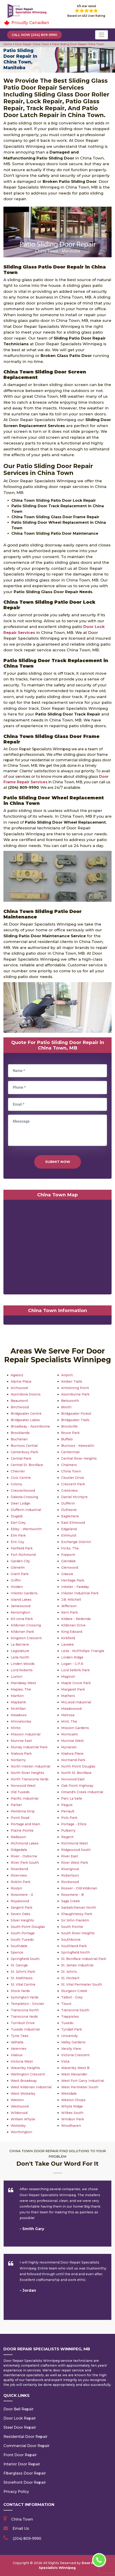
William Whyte (23, 2119)
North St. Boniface (76, 1773)
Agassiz (17, 1375)
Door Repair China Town (31, 44)
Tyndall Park (71, 2029)
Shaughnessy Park (76, 1914)
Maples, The (21, 1689)
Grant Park (20, 1574)
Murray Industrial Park (29, 1747)
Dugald (16, 1516)
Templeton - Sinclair (27, 2004)
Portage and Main (25, 1824)
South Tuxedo (22, 1939)
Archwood (19, 1388)
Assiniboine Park (75, 1394)
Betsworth (70, 1401)
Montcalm (69, 1734)
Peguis (67, 1805)
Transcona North (25, 2010)
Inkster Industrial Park (80, 1593)
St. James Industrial (77, 1965)
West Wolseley (23, 2093)
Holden (17, 1587)
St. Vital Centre (23, 1984)
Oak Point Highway (77, 1786)
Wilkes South (72, 2113)
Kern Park (69, 1612)
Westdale (69, 2093)
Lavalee (67, 1644)
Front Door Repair (20, 2455)
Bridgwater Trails (75, 1420)
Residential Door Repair (25, 2436)
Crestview (69, 1490)
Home (8, 44)
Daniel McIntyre (74, 1497)
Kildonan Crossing (26, 1625)
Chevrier (18, 1471)
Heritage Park (72, 1580)
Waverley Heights (25, 2068)
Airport (67, 1375)
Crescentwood (23, 1490)
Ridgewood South (76, 1850)
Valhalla (17, 2042)
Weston (17, 2100)
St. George (19, 1965)
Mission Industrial (25, 1734)
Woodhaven (71, 2126)
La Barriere (20, 1644)
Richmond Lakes (25, 1843)
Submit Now (57, 1161)
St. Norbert (70, 1978)
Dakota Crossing (24, 1497)
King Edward (71, 1632)
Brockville (69, 1426)
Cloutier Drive (72, 1478)
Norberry (18, 1760)
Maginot (68, 1676)
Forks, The (70, 1548)
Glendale (68, 1561)
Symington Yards (25, 1997)
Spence (17, 1952)
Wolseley (18, 2126)
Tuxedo (67, 2023)
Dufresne (69, 1510)
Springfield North (75, 1952)
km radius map (57, 1248)
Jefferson (69, 1606)
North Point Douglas (78, 1766)
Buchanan (19, 1439)
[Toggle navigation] (101, 34)
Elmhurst (68, 1535)
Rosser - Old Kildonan (79, 1888)
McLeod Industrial (76, 1702)
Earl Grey (18, 1523)
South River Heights (78, 1933)
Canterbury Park (24, 1452)
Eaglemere (70, 1516)
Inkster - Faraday (75, 1587)
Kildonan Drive (73, 1625)
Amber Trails (71, 1381)
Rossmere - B (72, 1895)
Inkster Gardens (24, 1593)
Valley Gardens (73, 2042)
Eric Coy (17, 1542)
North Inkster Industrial (30, 1766)
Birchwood (20, 1407)
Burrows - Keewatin (77, 1446)
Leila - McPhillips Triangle (82, 1651)
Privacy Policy (16, 2491)
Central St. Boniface (27, 1465)
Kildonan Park (22, 1632)
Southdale (19, 1946)
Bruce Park (70, 1433)
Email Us (21, 2528)
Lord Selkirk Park (75, 1670)
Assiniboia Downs (26, 1394)
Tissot (66, 2004)
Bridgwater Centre (26, 1413)
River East (69, 1856)
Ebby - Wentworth (26, 1529)
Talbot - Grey (72, 1997)
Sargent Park (21, 1907)
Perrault (67, 1811)
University (69, 2036)
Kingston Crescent (26, 1638)
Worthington (21, 2132)
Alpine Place (21, 1381)
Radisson (18, 1837)
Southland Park (74, 1946)
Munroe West (72, 1741)
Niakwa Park (21, 1753)
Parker (16, 1805)
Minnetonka (21, 1721)
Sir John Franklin (75, 1920)
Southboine (71, 1939)
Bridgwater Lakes (25, 1420)
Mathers (68, 1696)
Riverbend (19, 1869)
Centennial (70, 1452)
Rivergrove (70, 1869)
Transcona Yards (24, 2016)
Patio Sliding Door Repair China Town (77, 44)
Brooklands (20, 1433)
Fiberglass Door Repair (24, 2473)
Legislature (20, 1651)
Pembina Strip (23, 1811)
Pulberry (68, 1830)
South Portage (23, 1933)
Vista (65, 2061)
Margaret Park (73, 1689)
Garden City (20, 1561)
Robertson (70, 1875)
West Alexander (74, 2074)
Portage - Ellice (73, 1824)
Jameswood (20, 1606)
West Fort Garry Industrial (82, 2081)
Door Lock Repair (19, 2418)
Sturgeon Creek (74, 1991)
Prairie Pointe (22, 1830)
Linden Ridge (72, 1657)
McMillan (18, 1709)
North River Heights (27, 1773)
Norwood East (73, 1779)
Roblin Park (20, 1882)
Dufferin (68, 1503)
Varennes (18, 2049)
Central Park (21, 1458)
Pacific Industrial (24, 1798)
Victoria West (22, 2061)
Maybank (18, 1702)
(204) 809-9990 (27, 2538)
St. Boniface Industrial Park (83, 1959)
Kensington (20, 1612)
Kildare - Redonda (76, 1619)
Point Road (20, 1818)
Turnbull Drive (23, 2023)
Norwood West (23, 1786)
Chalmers (69, 1465)
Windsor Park (72, 2119)
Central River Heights (79, 1458)
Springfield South (25, 1959)
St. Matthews (22, 1978)
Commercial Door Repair (26, 2446)
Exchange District (76, 1542)
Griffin (16, 1580)
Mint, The (69, 1721)
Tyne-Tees (20, 2036)
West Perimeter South (79, 2087)
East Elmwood (73, 1523)
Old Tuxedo (20, 1792)
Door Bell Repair (18, 2409)
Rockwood (70, 1882)
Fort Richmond (23, 1555)
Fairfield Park (22, 1548)
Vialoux (17, 2055)
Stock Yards (20, 1991)
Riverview (19, 1875)
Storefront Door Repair (24, 2482)
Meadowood (71, 1709)
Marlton (17, 1696)
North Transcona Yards (30, 1779)
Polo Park (69, 1818)
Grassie (67, 1574)
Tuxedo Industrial (25, 2029)
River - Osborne (24, 1856)
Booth (66, 1407)
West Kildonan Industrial (31, 2087)
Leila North (20, 1657)
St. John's (69, 1972)
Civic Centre (21, 1478)
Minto (16, 1728)
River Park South (25, 1863)
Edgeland (69, 1529)
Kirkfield (68, 1638)
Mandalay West (23, 1683)
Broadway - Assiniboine (30, 1426)
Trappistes (70, 2016)
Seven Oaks (20, 1914)
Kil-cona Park (22, 1619)
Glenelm (18, 1567)
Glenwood (69, 1567)
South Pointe (72, 1927)
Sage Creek (70, 1901)
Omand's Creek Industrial (82, 1792)
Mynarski (68, 1747)
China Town (71, 1471)
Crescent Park (73, 1484)
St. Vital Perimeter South (81, 1984)
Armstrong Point (75, 1388)
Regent (67, 1837)
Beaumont (19, 1401)
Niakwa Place (72, 1753)
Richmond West (74, 1843)
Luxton (16, 1676)
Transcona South (75, 2010)
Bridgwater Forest (76, 1413)
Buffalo (67, 1439)
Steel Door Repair (19, 2427)
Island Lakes (21, 1600)
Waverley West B (75, 2068)
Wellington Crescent (28, 2074)
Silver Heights (22, 1920)
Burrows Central (24, 1446)
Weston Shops (73, 2100)
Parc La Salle (71, 1798)
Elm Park (18, 1535)
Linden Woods (23, 1664)
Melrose (68, 1715)
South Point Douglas (28, 1927)
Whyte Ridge (72, 2106)
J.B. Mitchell (71, 1600)
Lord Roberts (22, 1670)
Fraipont (68, 1555)
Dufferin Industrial (26, 1510)
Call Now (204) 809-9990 (34, 35)
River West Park (74, 1863)
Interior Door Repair (21, 2464)
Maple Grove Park (76, 1683)
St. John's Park (23, 1972)
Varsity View (71, 2049)
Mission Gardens (75, 1728)
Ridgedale (19, 1850)
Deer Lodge (20, 1503)
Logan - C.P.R (72, 1664)
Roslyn (16, 1888)
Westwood (20, 2106)
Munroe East (21, 1741)
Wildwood (19, 2113)
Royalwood (20, 1901)
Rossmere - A (22, 1895)
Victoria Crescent (75, 2055)
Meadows (19, 1715)
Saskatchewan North (78, 1907)
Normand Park (73, 1760)
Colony (16, 1484)
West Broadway (24, 2081)
